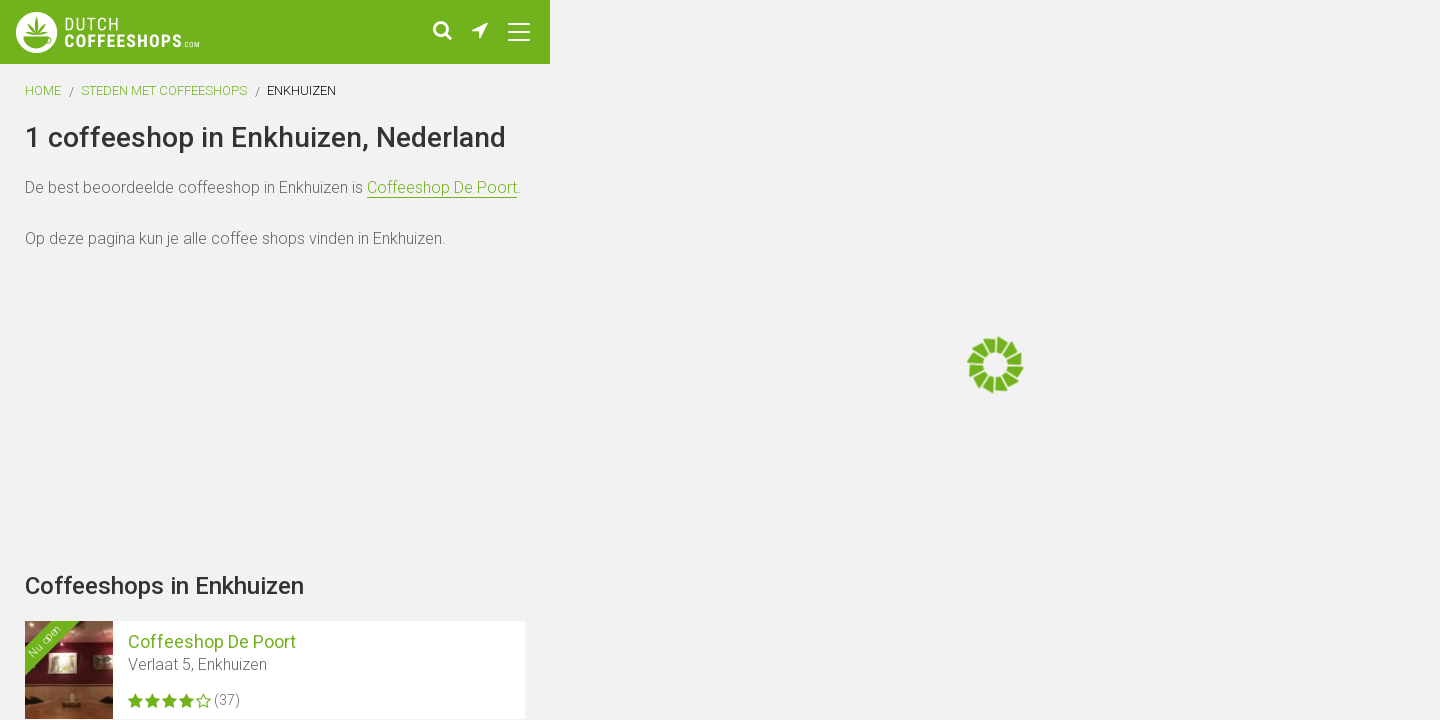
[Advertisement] (1320, 360)
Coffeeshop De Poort (442, 195)
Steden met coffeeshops (164, 98)
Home (43, 98)
